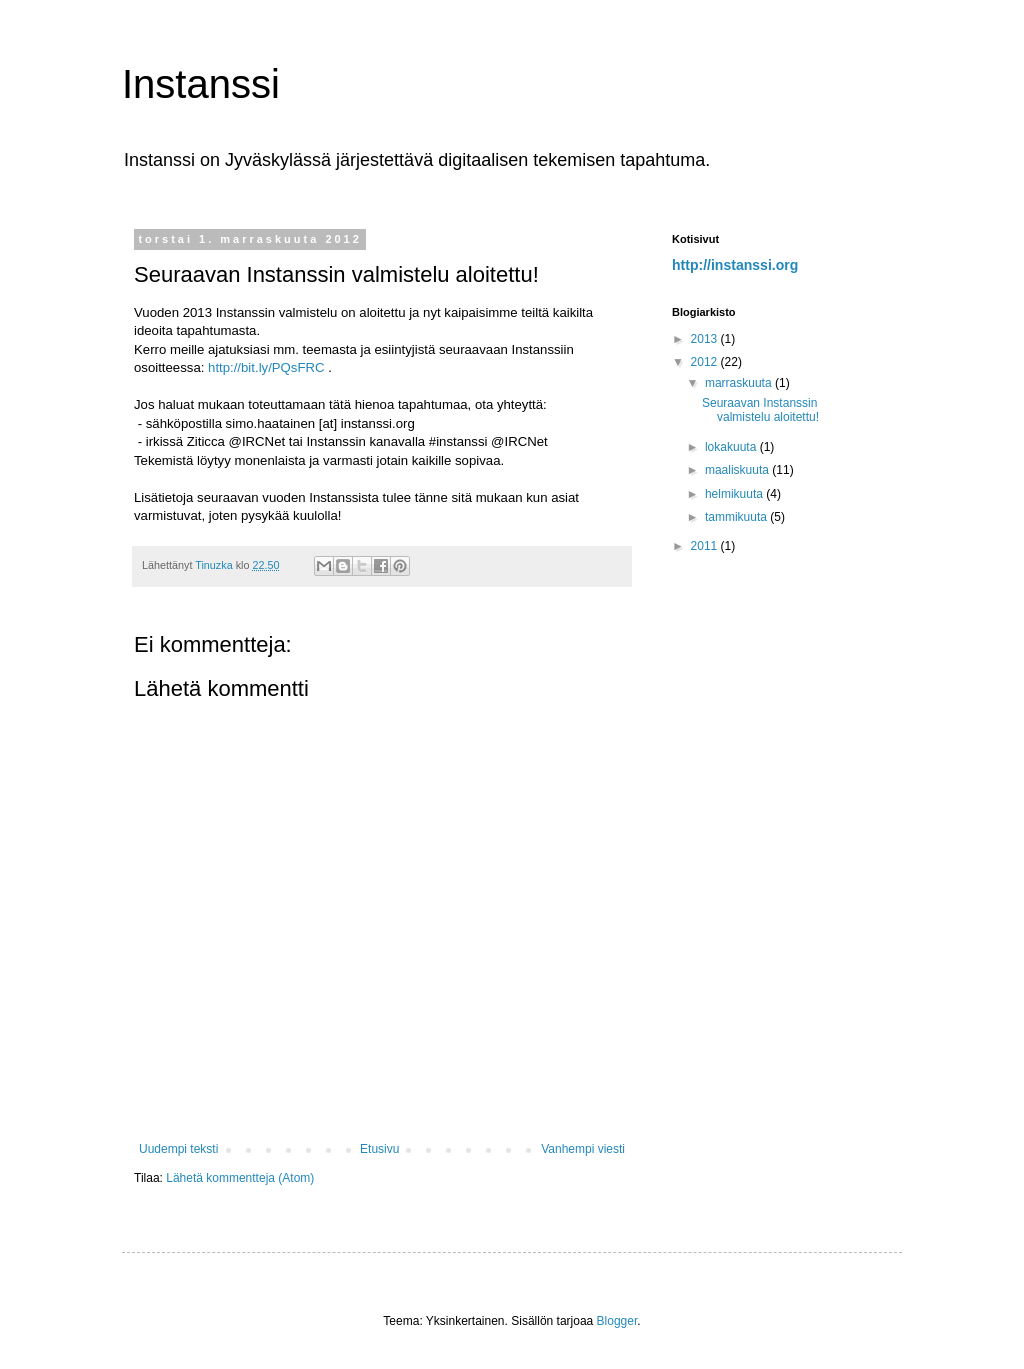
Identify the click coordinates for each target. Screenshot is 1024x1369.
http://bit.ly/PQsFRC (268, 367)
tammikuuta (737, 517)
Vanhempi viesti (583, 1149)
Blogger (617, 1321)
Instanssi (201, 84)
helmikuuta (735, 494)
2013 (706, 339)
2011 (706, 546)
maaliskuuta (738, 470)
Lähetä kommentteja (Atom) (240, 1178)
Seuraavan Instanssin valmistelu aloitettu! (760, 410)
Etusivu (379, 1149)
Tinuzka (215, 565)
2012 (706, 362)
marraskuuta (740, 383)
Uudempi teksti (178, 1149)
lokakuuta (732, 447)
